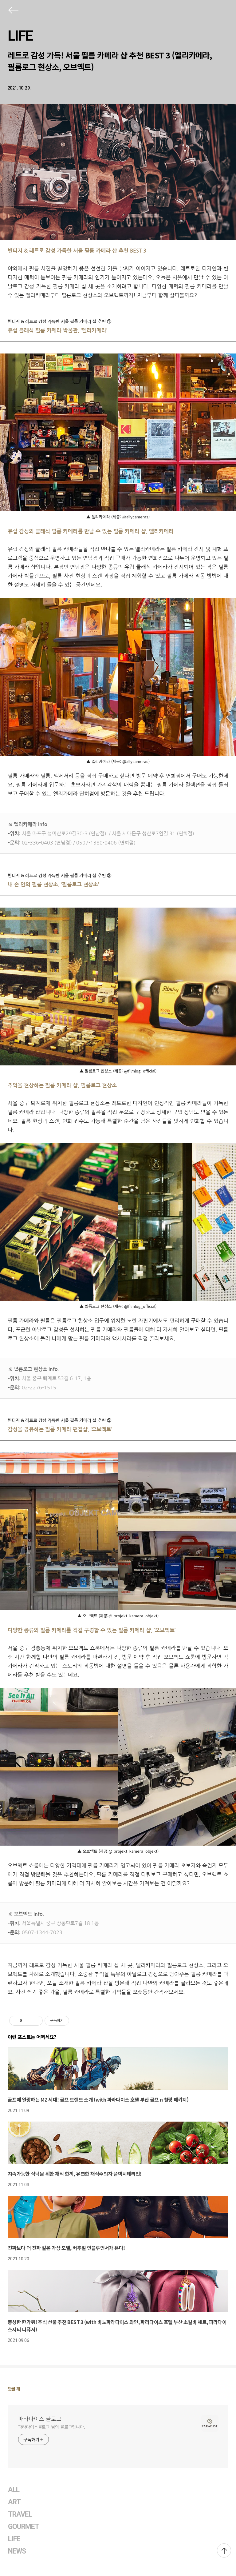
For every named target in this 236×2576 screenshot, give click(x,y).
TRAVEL (20, 2514)
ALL (13, 2490)
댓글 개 (14, 2389)
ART (14, 2502)
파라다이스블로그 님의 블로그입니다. (51, 2427)
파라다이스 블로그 (39, 2418)
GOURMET (23, 2526)
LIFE (20, 35)
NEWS (17, 2551)
